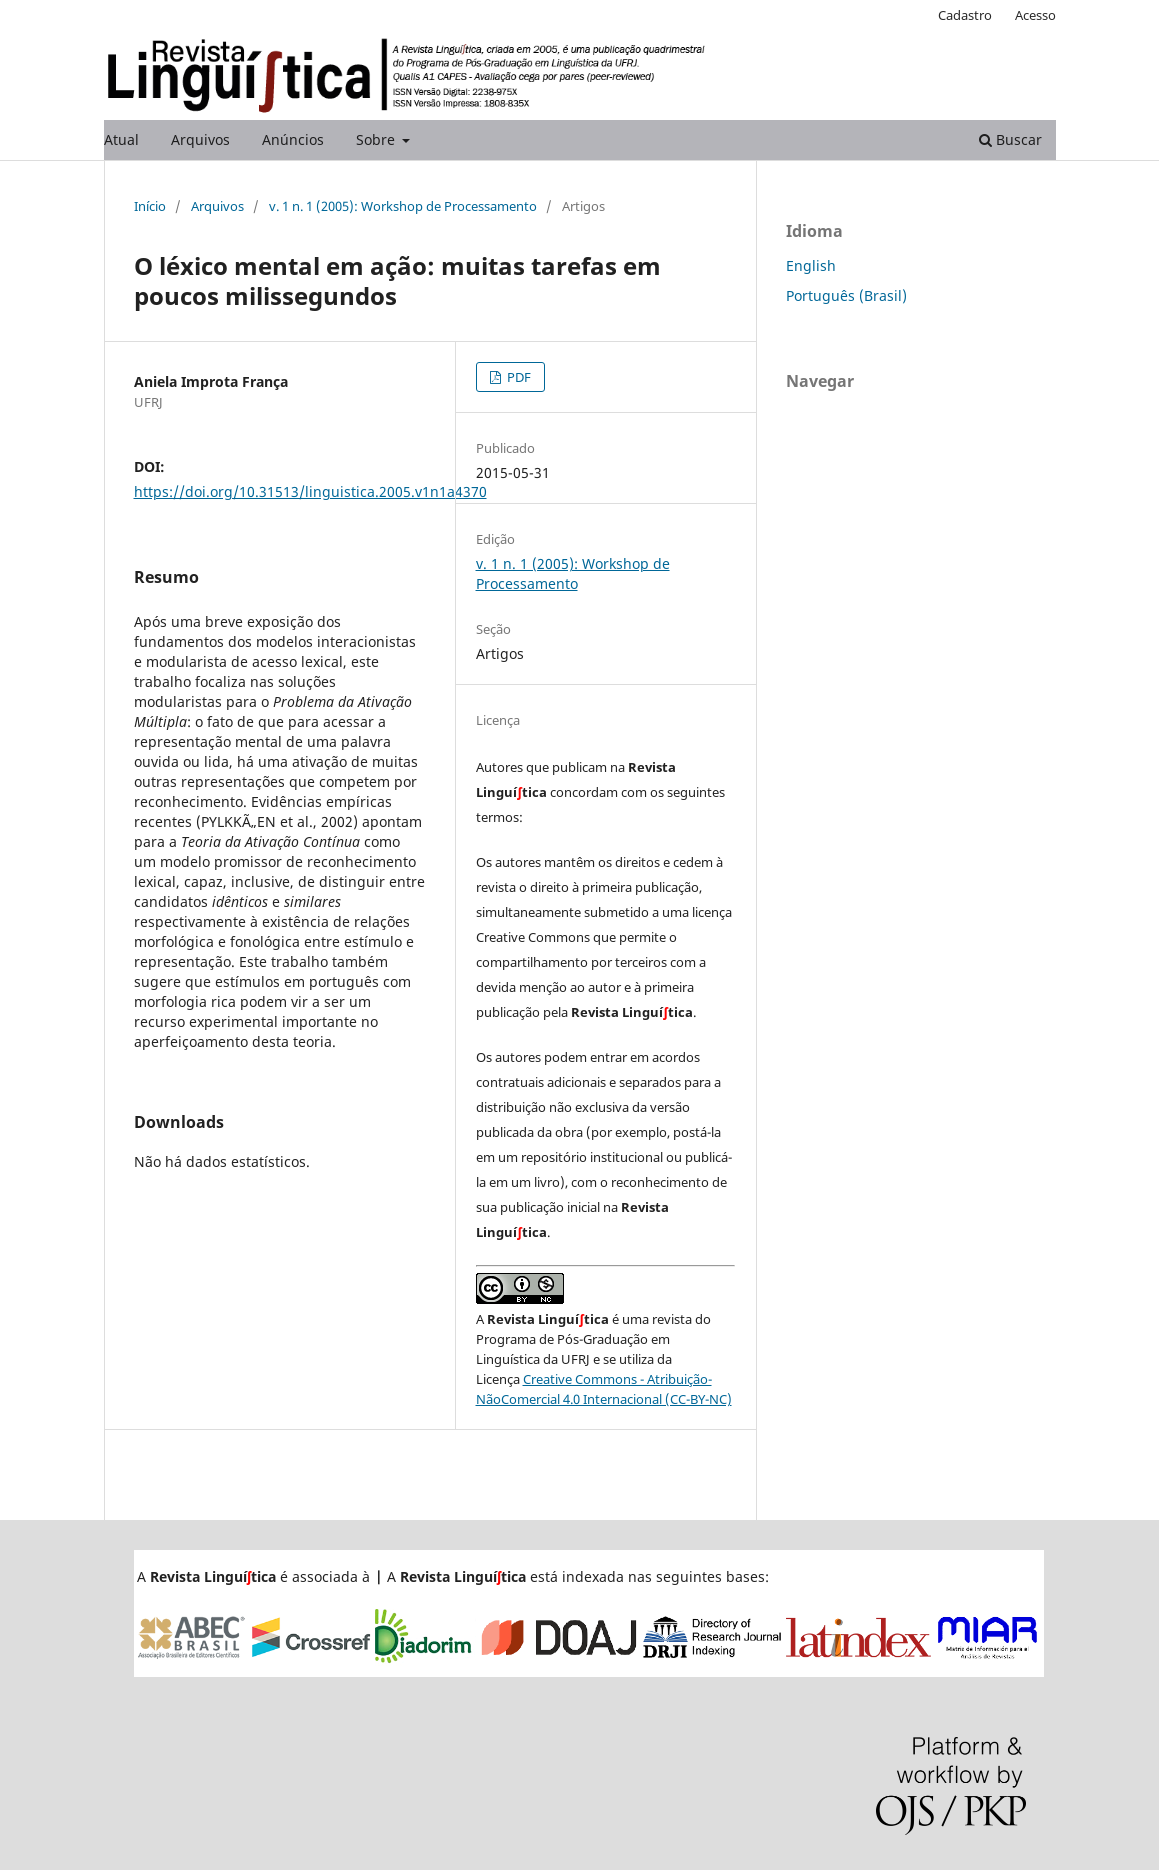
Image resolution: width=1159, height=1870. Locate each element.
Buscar (1010, 139)
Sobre (377, 139)
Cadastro (965, 15)
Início (150, 206)
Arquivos (200, 139)
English (811, 265)
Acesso (1035, 15)
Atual (121, 139)
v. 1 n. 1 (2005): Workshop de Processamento (403, 206)
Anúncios (293, 139)
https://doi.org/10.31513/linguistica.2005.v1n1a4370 (310, 491)
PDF (517, 377)
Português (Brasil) (846, 295)
